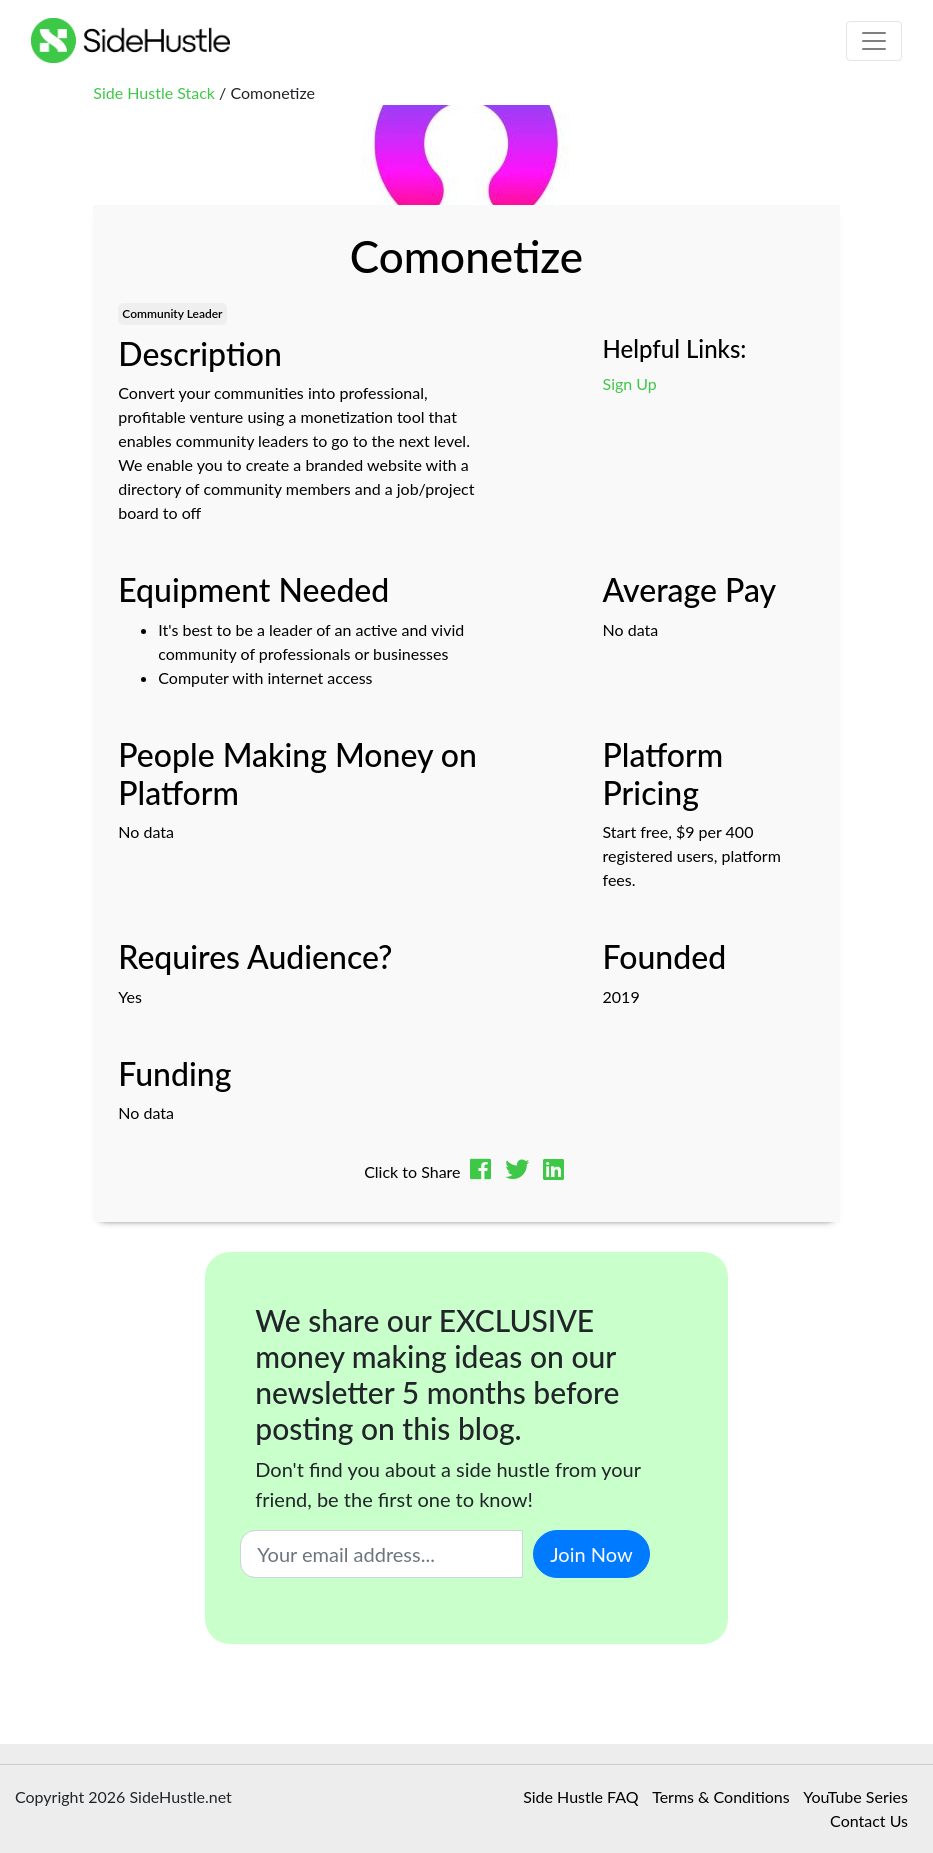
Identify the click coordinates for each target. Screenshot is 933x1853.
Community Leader (172, 313)
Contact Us (869, 1820)
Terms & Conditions (721, 1796)
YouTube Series (855, 1796)
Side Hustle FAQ (580, 1796)
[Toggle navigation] (874, 41)
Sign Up (630, 383)
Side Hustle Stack (154, 92)
